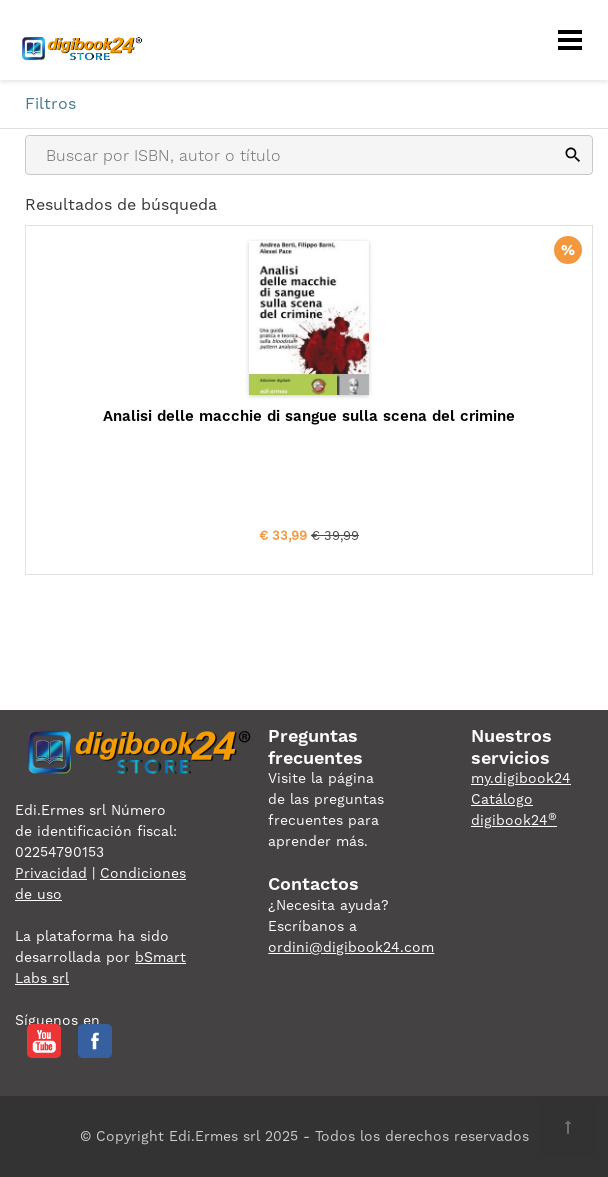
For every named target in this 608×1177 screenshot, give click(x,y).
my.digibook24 (521, 778)
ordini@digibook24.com (351, 947)
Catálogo (502, 799)
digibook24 (514, 820)
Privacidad (51, 873)
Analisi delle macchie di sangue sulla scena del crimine (309, 416)
